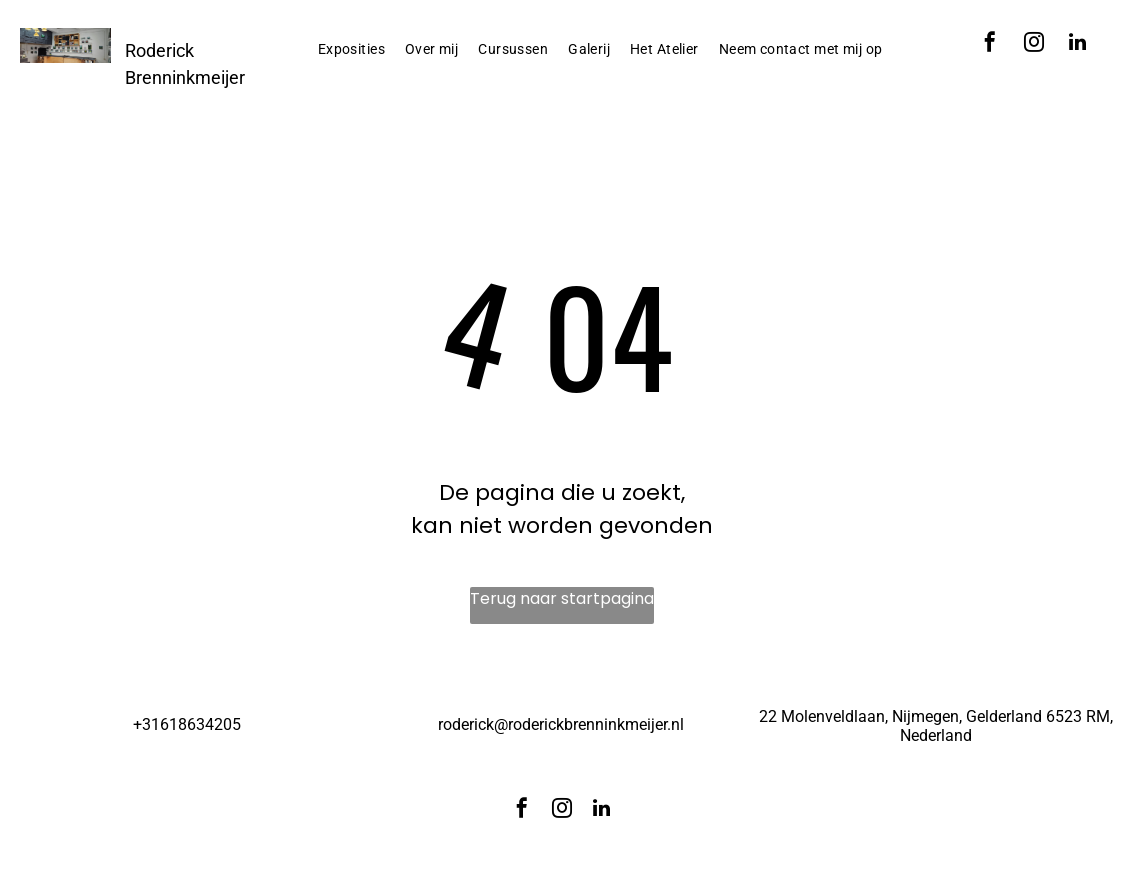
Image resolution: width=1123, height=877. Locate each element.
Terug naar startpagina (562, 598)
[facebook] (990, 44)
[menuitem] (351, 49)
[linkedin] (1078, 44)
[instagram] (1034, 44)
